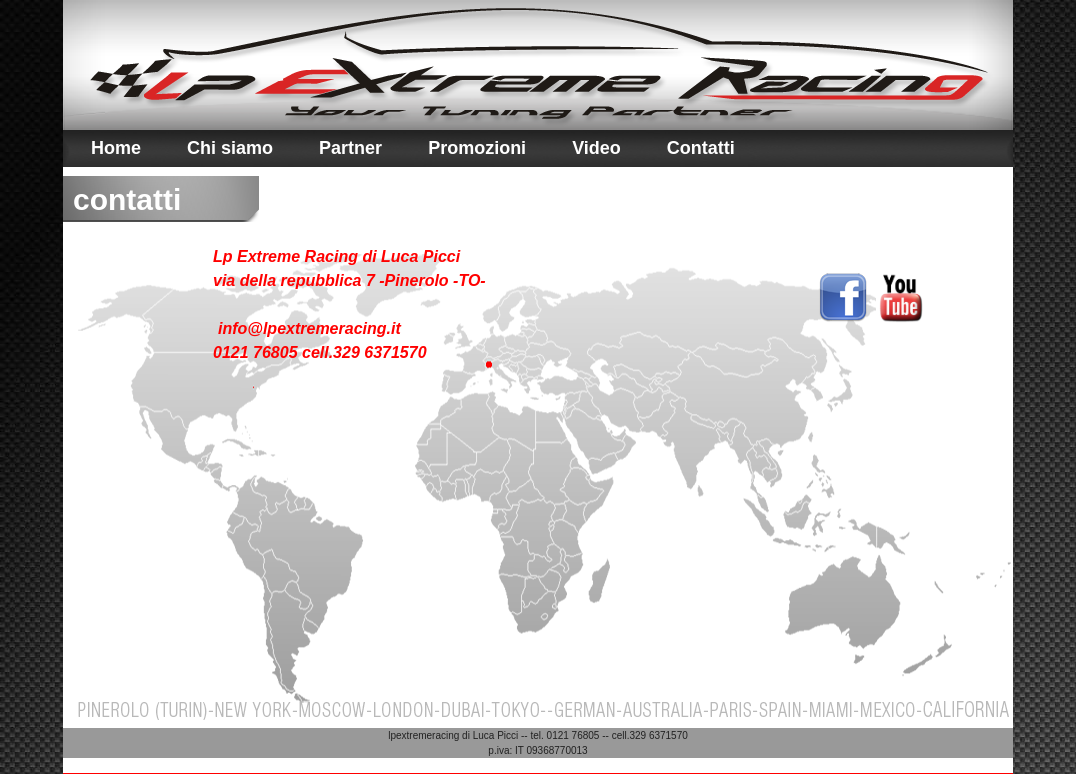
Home (116, 148)
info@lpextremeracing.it (309, 328)
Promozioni (477, 148)
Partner (350, 148)
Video (596, 148)
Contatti (701, 148)
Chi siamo (230, 148)
